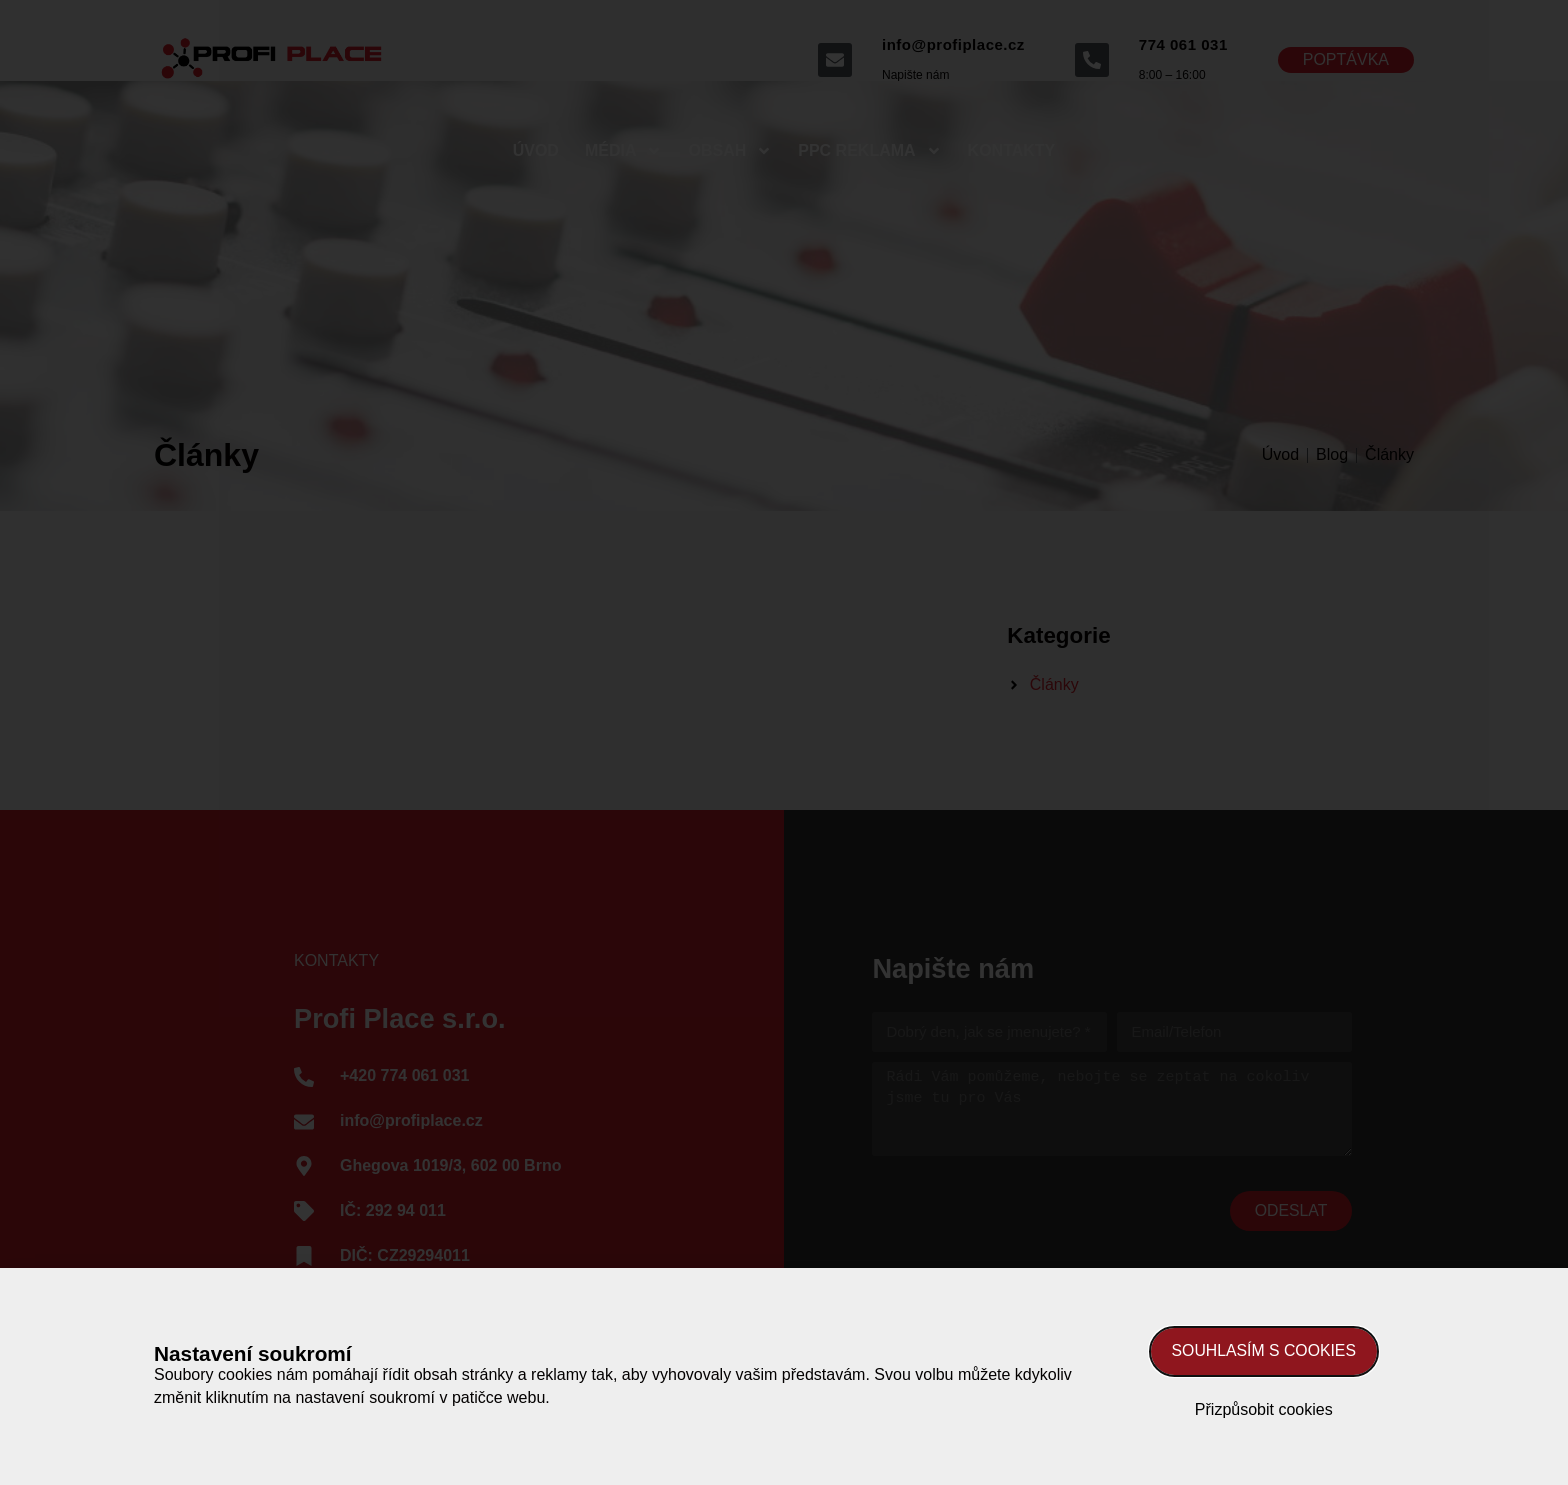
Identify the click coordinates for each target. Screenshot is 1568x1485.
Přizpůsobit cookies (1264, 1409)
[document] (784, 742)
